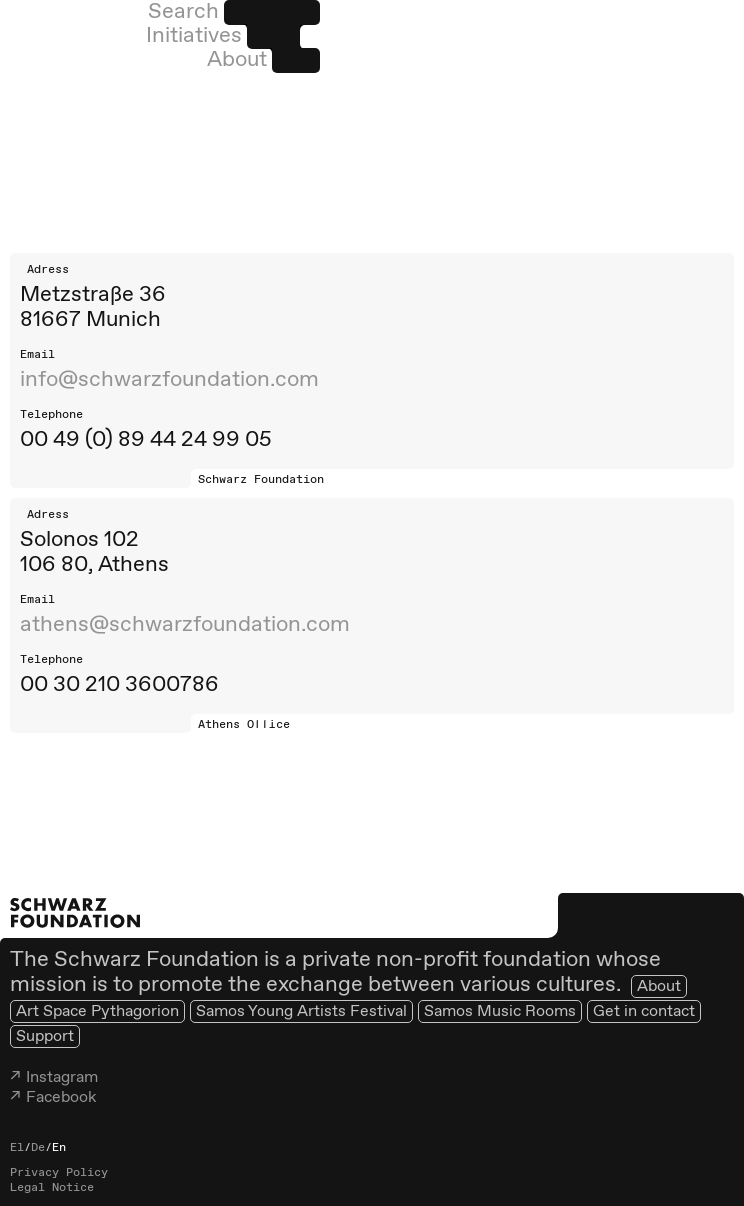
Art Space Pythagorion (97, 1011)
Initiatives (194, 36)
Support (45, 1036)
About (237, 60)
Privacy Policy (59, 1173)
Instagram (62, 1077)
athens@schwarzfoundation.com (185, 625)
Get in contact (644, 1011)
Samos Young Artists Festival (301, 1011)
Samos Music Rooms (500, 1011)
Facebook (61, 1097)
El (17, 1148)
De (38, 1148)
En (59, 1148)
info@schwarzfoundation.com (169, 380)
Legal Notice (52, 1188)
